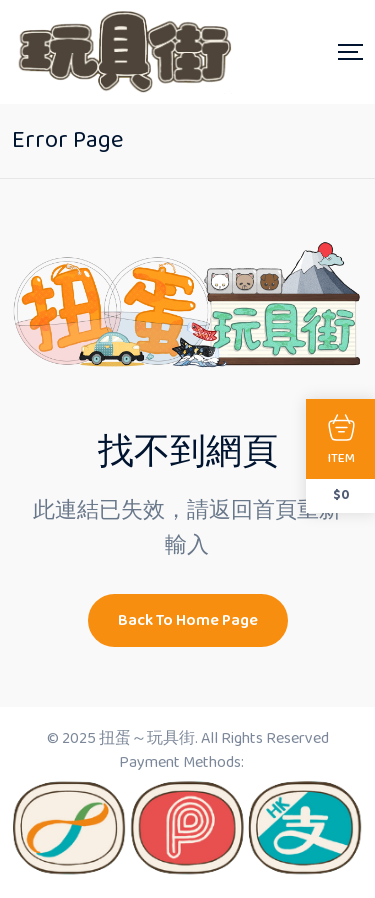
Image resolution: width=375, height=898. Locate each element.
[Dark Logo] (122, 52)
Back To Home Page (188, 620)
